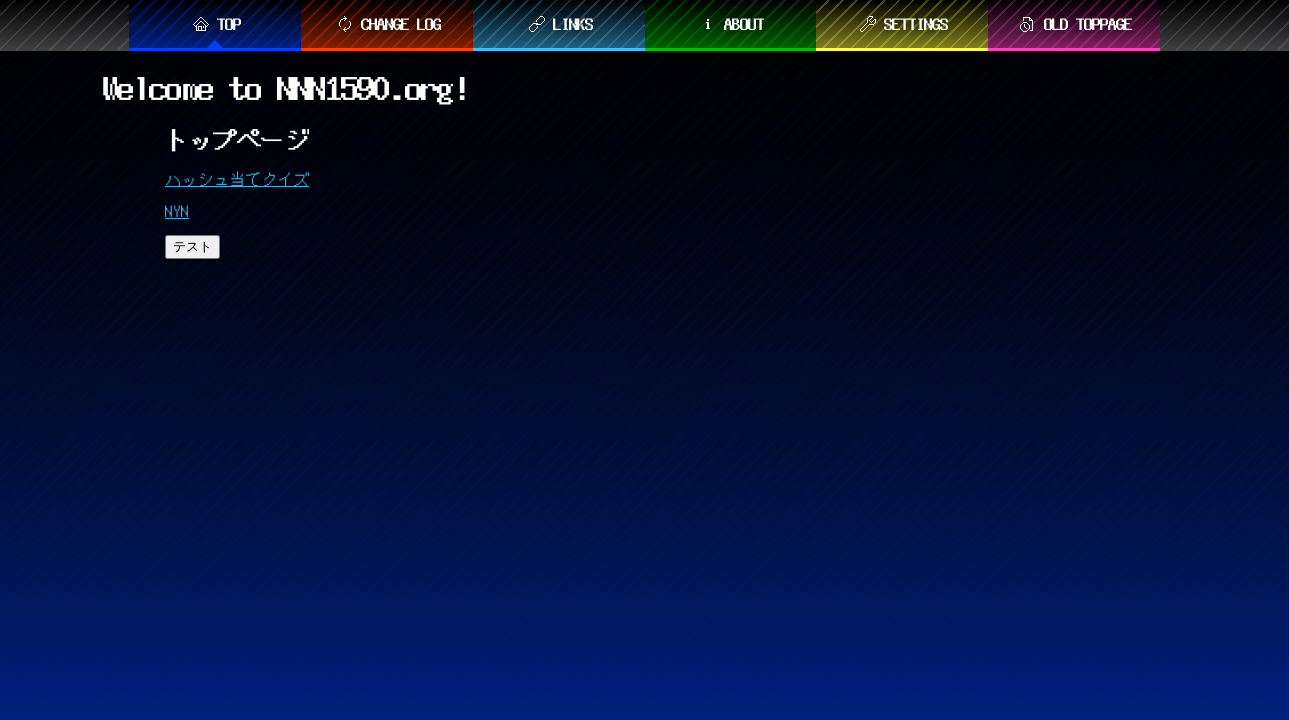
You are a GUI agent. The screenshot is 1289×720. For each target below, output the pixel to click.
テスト (192, 246)
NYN (177, 211)
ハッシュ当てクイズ (237, 179)
